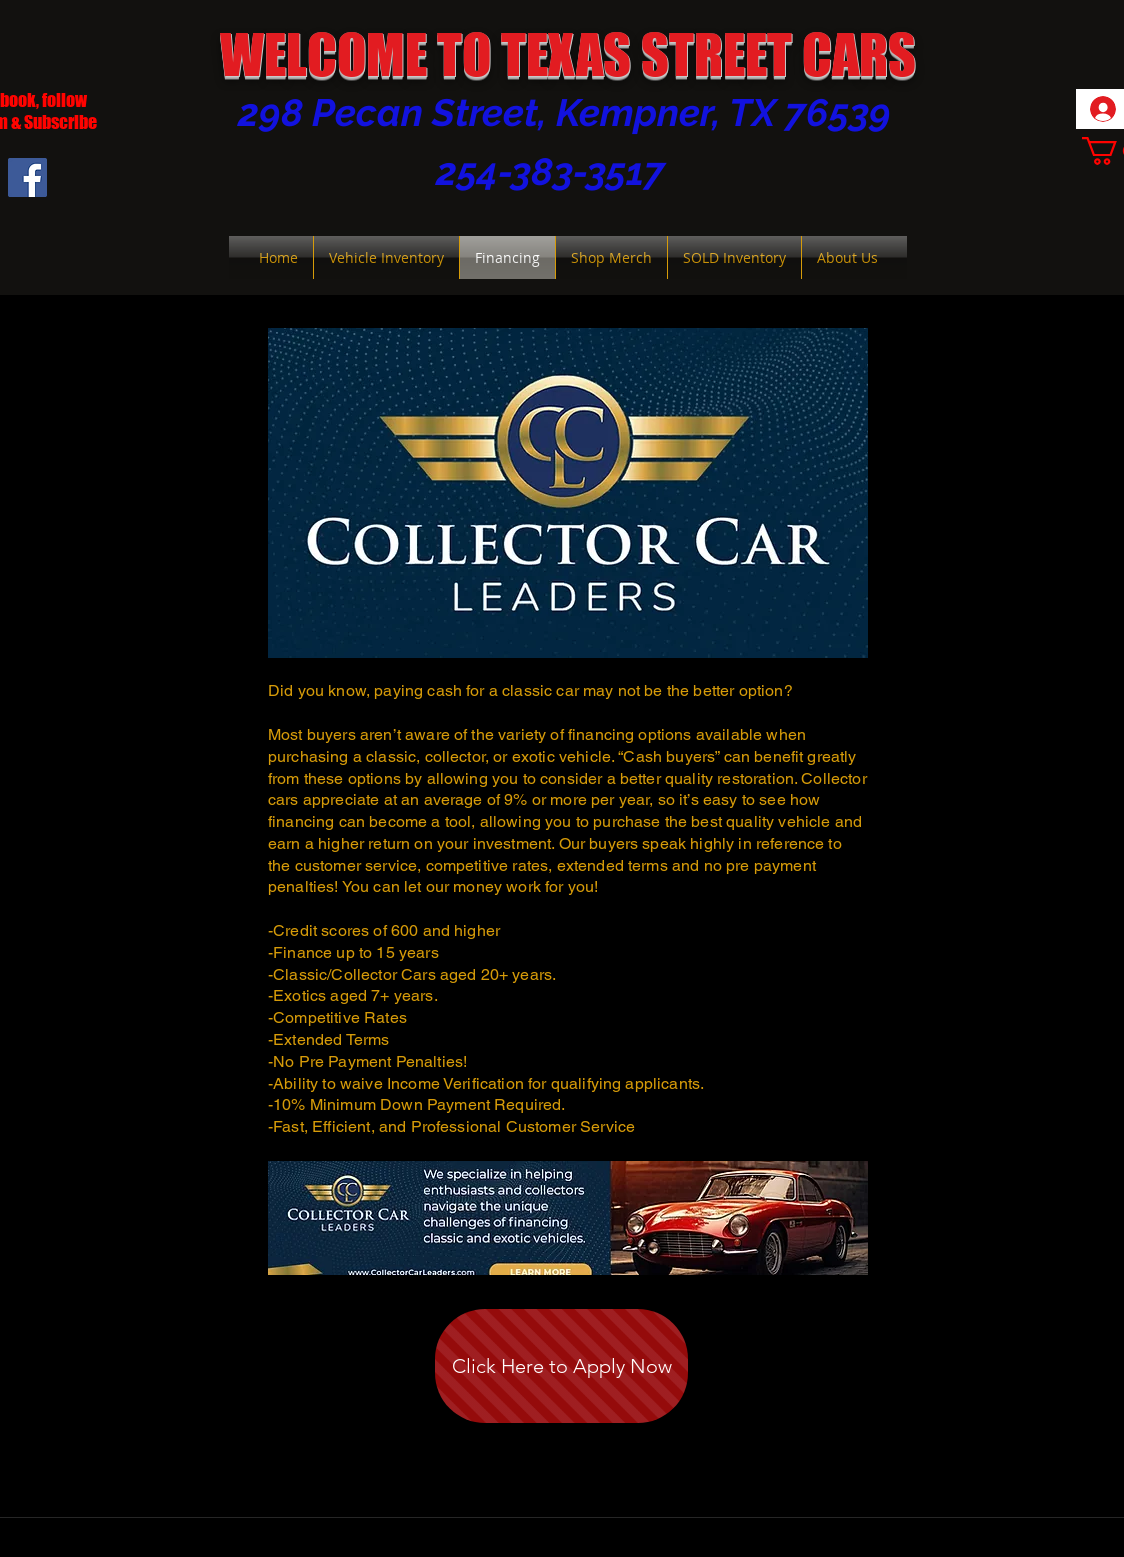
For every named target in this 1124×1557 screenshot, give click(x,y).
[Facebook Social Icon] (27, 177)
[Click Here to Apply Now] (561, 1366)
